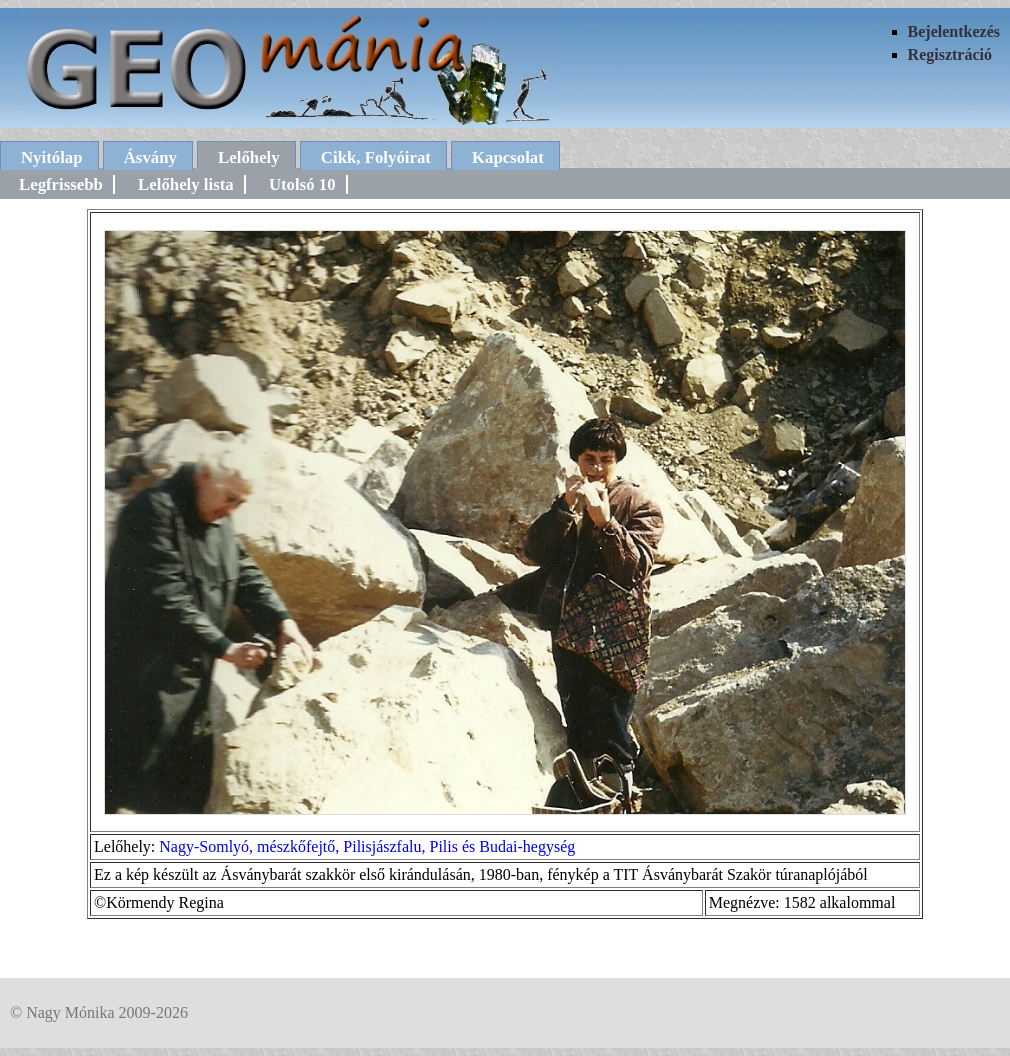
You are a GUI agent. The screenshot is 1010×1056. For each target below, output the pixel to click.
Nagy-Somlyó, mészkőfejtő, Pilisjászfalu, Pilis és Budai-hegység (367, 846)
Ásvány (150, 157)
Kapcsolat (508, 157)
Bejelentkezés (954, 31)
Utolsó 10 (302, 184)
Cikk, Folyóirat (376, 157)
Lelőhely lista (186, 184)
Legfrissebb (61, 184)
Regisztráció (950, 54)
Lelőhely (249, 157)
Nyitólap (52, 157)
